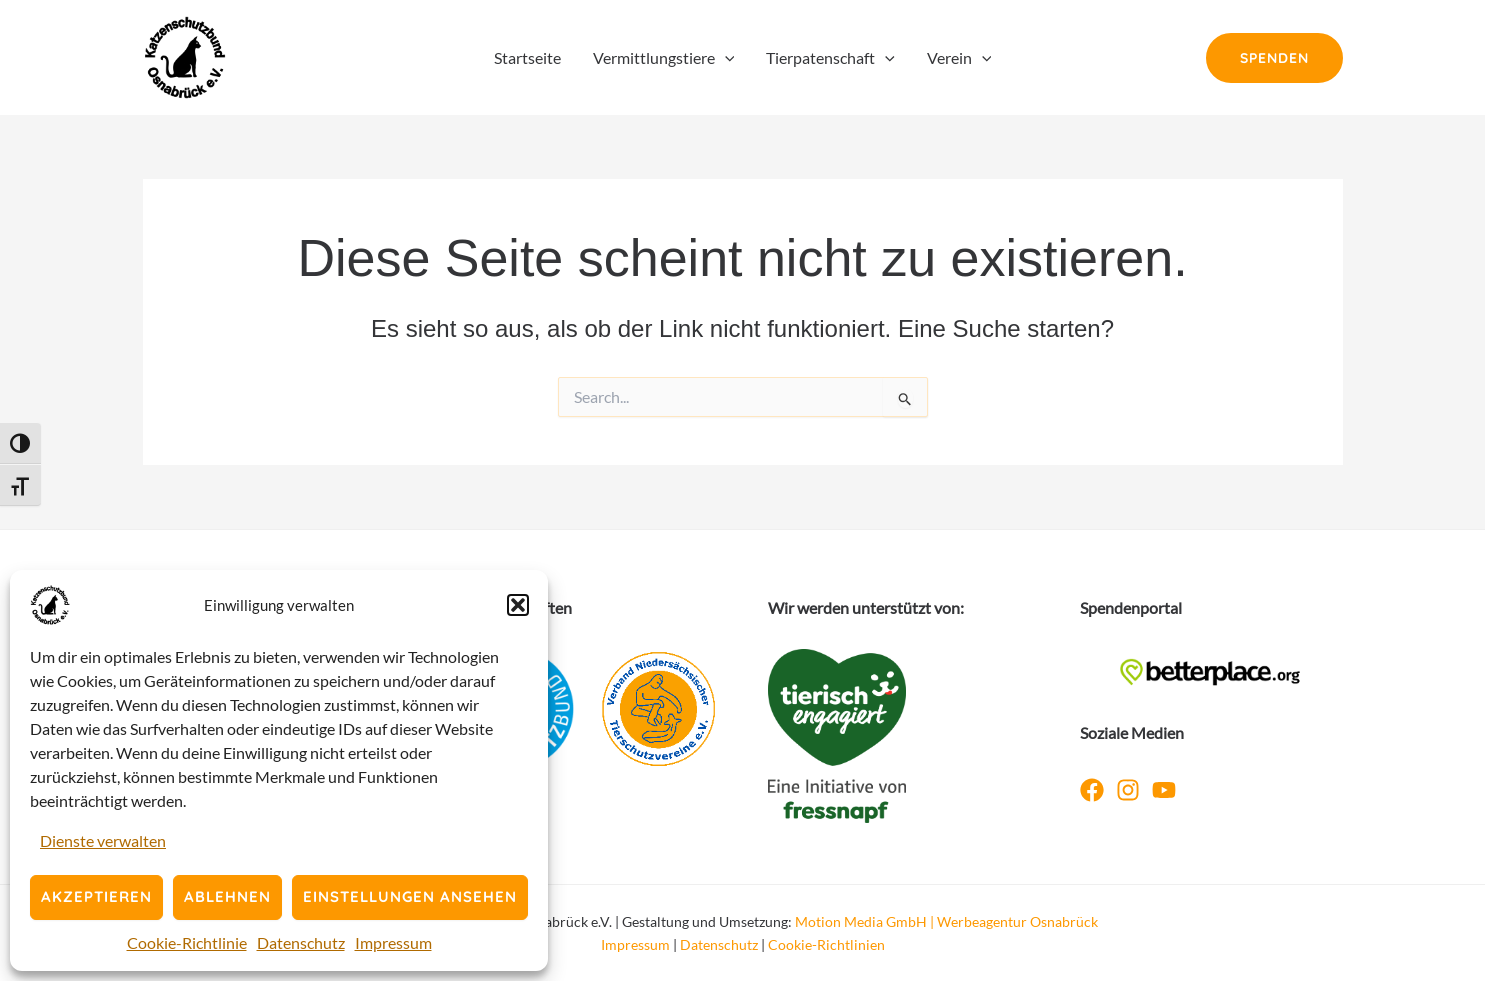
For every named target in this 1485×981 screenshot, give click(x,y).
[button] (518, 605)
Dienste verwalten (103, 840)
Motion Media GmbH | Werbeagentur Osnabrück (946, 921)
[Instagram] (1128, 790)
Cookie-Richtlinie (187, 942)
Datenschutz (301, 942)
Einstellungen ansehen (410, 896)
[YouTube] (1164, 790)
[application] (725, 58)
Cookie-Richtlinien (826, 944)
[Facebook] (1092, 790)
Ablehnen (227, 896)
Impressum (393, 942)
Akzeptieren (96, 896)
